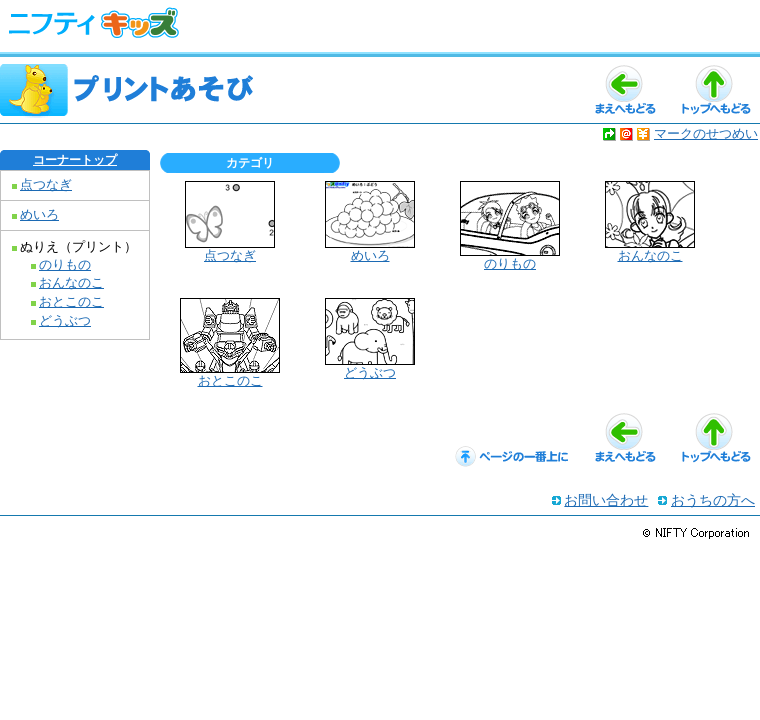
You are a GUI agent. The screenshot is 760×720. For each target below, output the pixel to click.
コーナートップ (75, 160)
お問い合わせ (606, 500)
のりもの (65, 265)
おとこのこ (71, 302)
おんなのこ (71, 283)
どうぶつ (65, 321)
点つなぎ (46, 185)
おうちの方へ (713, 500)
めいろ (39, 215)
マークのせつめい (706, 134)
